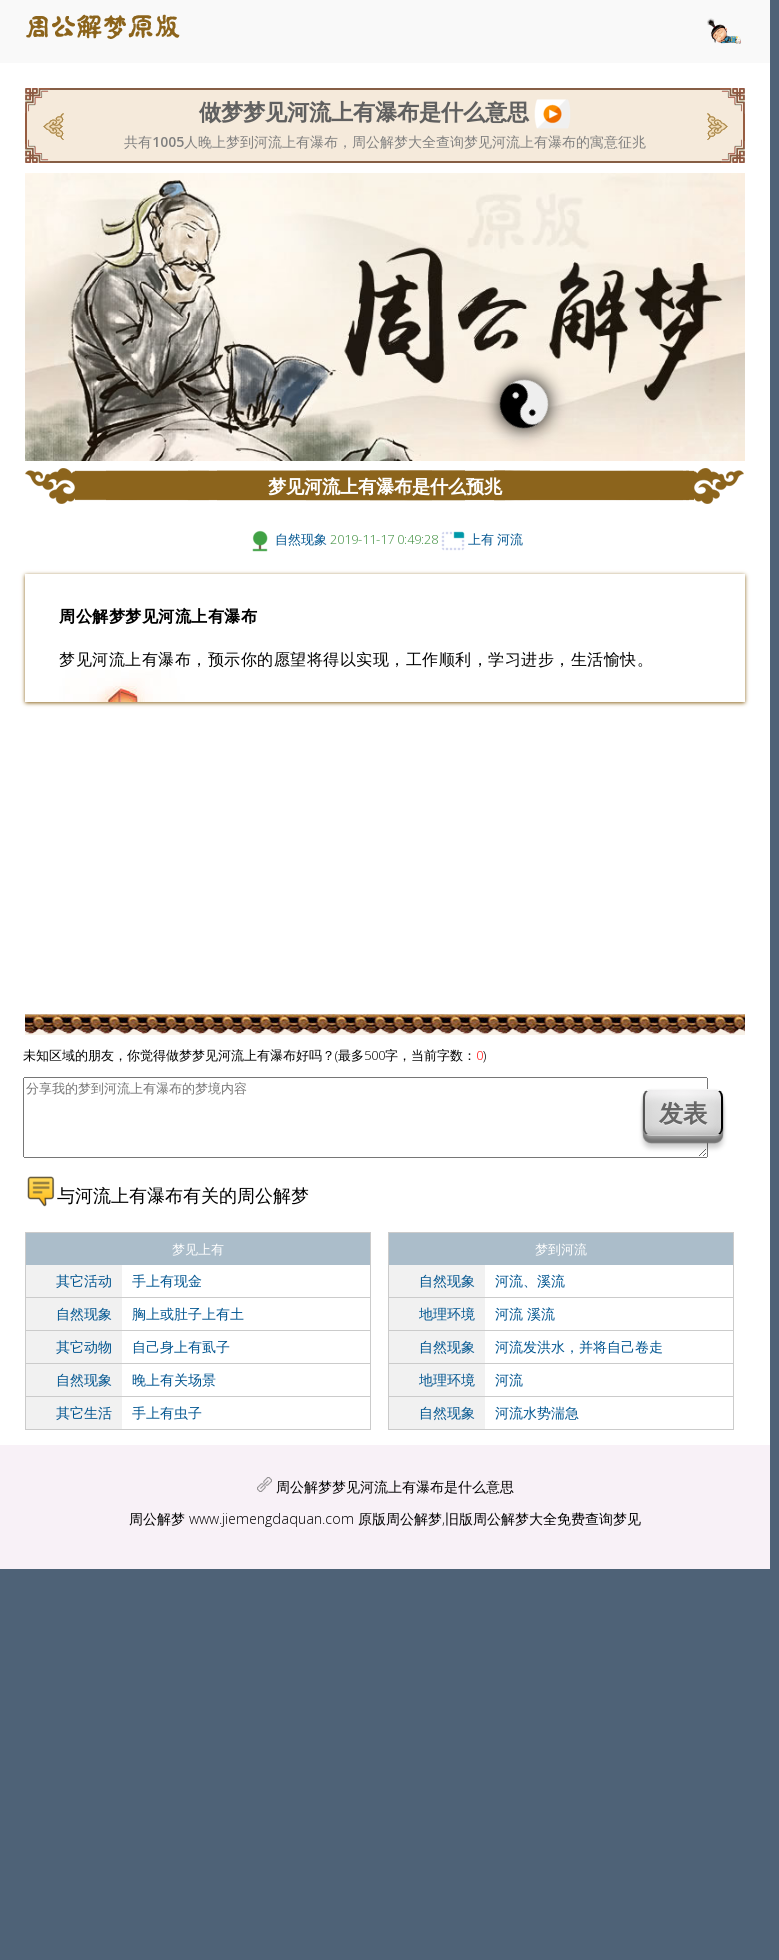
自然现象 (301, 539)
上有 (481, 539)
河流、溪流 (530, 1295)
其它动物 (84, 1361)
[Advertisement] (385, 857)
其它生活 (84, 1427)
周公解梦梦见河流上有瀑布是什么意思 (395, 1501)
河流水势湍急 (537, 1427)
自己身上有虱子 (181, 1361)
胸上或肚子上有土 (188, 1328)
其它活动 (84, 1295)
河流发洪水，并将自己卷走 (579, 1361)
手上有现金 (167, 1295)
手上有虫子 (167, 1427)
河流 (510, 539)
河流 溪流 (525, 1328)
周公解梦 (157, 1533)
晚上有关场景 (174, 1394)
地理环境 (447, 1328)
